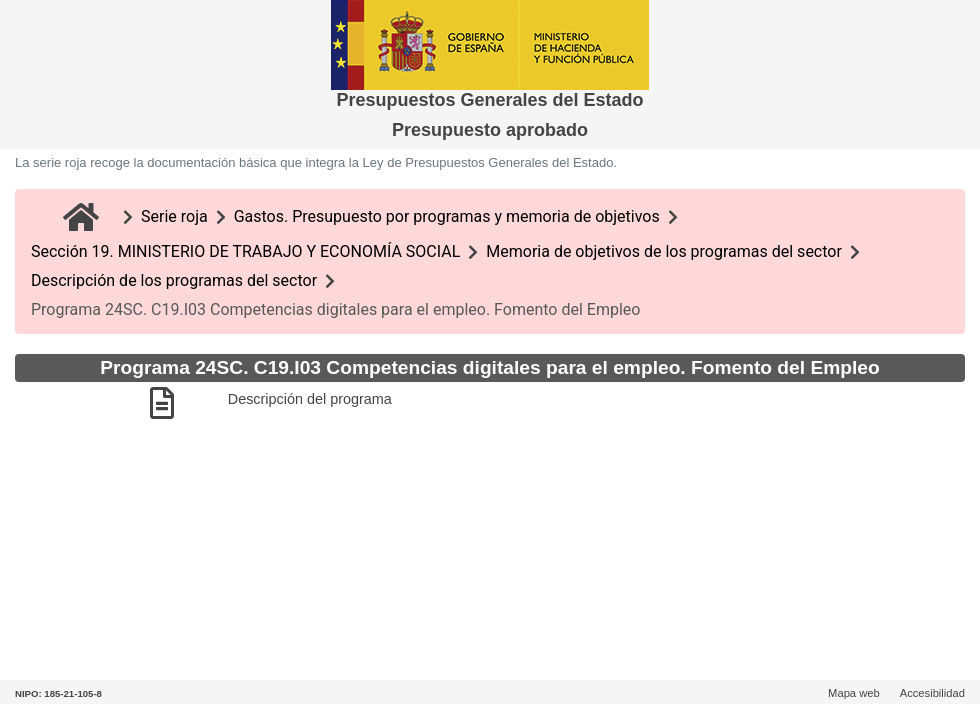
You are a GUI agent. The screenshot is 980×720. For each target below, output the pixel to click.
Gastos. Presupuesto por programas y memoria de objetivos (447, 216)
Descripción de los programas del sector (174, 280)
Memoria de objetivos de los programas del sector (664, 251)
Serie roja (174, 216)
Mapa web (854, 693)
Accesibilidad (932, 693)
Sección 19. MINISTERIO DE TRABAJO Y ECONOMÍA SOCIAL (245, 251)
